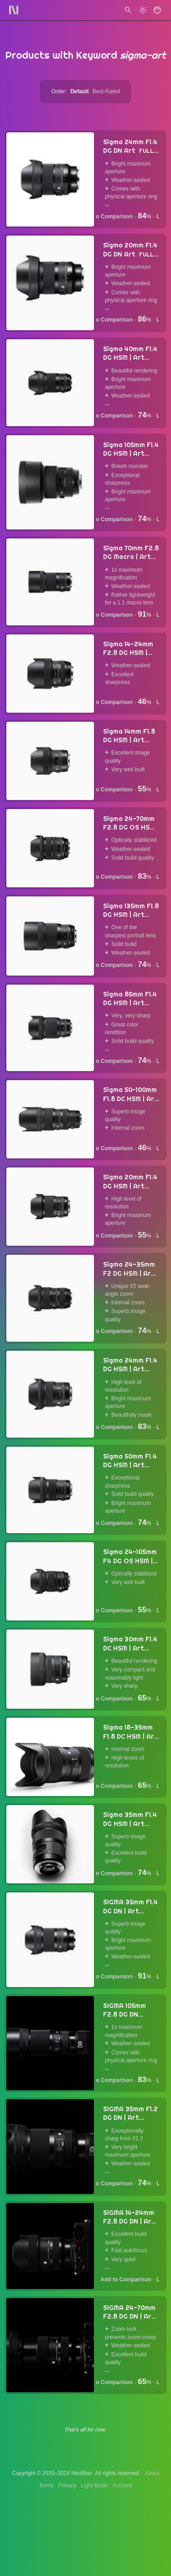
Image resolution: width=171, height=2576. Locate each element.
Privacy (67, 2485)
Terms (46, 2485)
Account (122, 2485)
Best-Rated (106, 91)
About (152, 2473)
